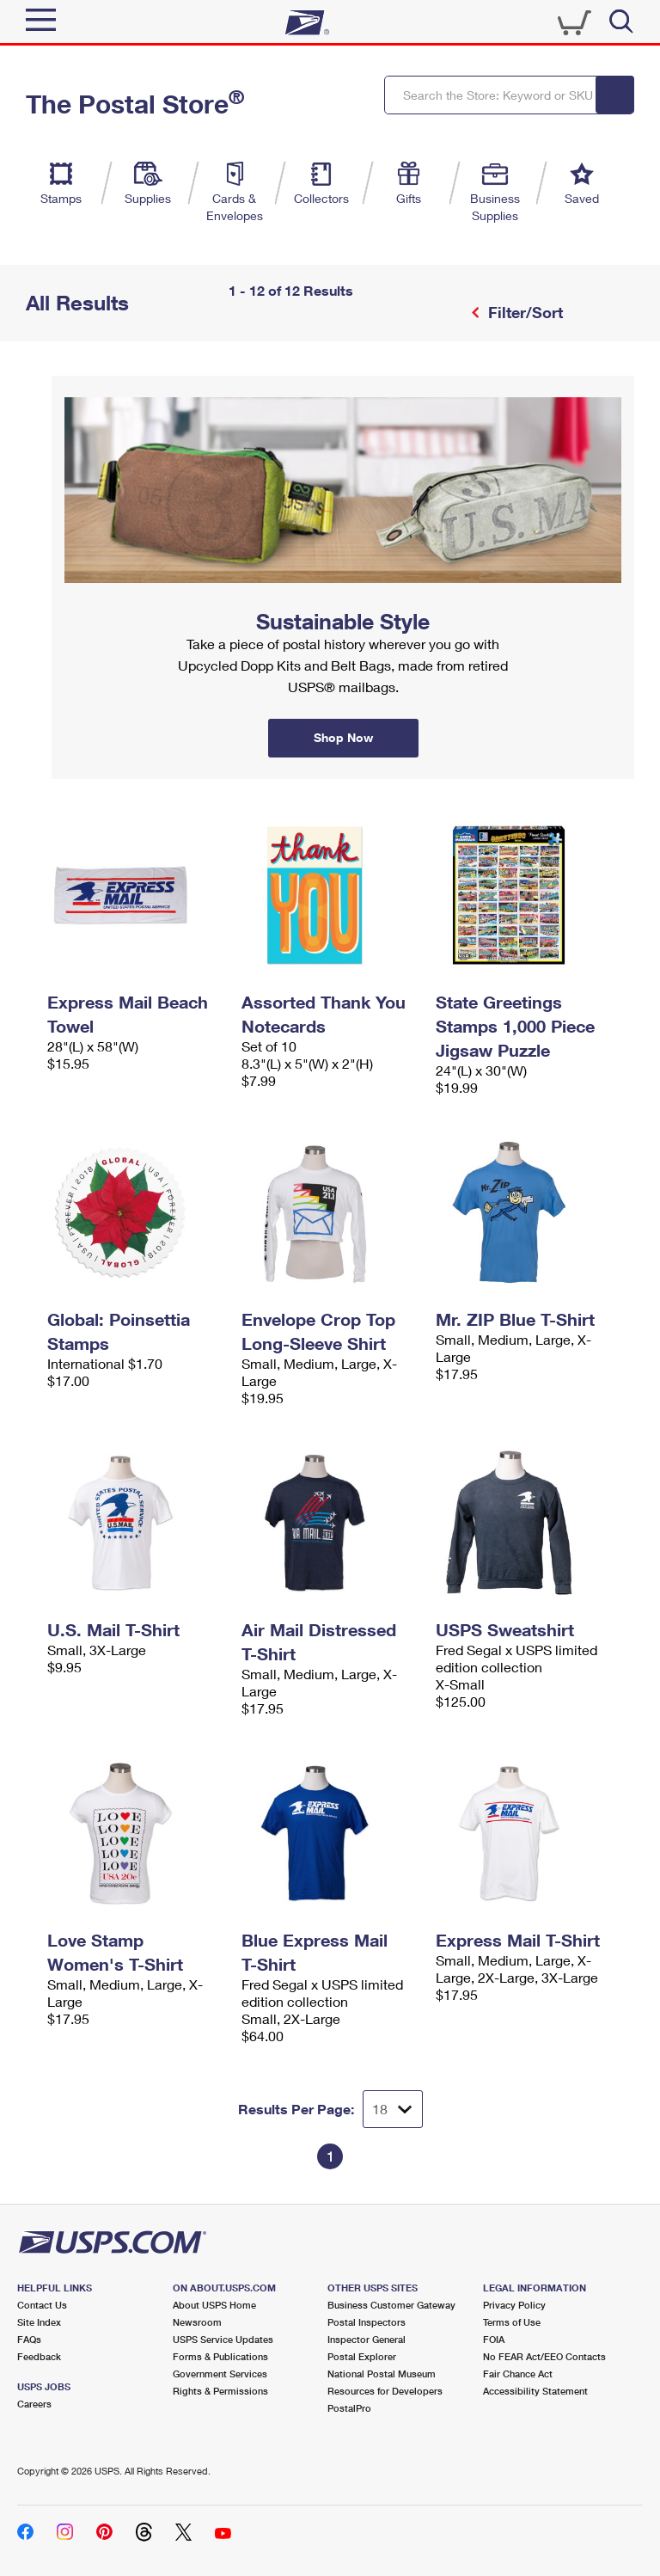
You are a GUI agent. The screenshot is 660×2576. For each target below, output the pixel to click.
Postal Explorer (361, 2356)
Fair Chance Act (518, 2373)
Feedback (39, 2356)
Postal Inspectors (366, 2322)
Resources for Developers (385, 2390)
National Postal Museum (381, 2373)
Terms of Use (512, 2322)
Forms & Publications (220, 2356)
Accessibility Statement (535, 2390)
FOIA (493, 2339)
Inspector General (366, 2339)
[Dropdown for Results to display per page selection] (393, 2109)
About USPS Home (214, 2304)
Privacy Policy (514, 2304)
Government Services (220, 2373)
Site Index (39, 2322)
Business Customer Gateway (391, 2304)
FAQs (29, 2339)
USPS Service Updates (223, 2339)
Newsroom (197, 2322)
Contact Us (42, 2304)
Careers (34, 2403)
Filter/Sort (523, 312)
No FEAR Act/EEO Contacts (544, 2356)
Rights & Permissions (220, 2390)
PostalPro (349, 2407)
